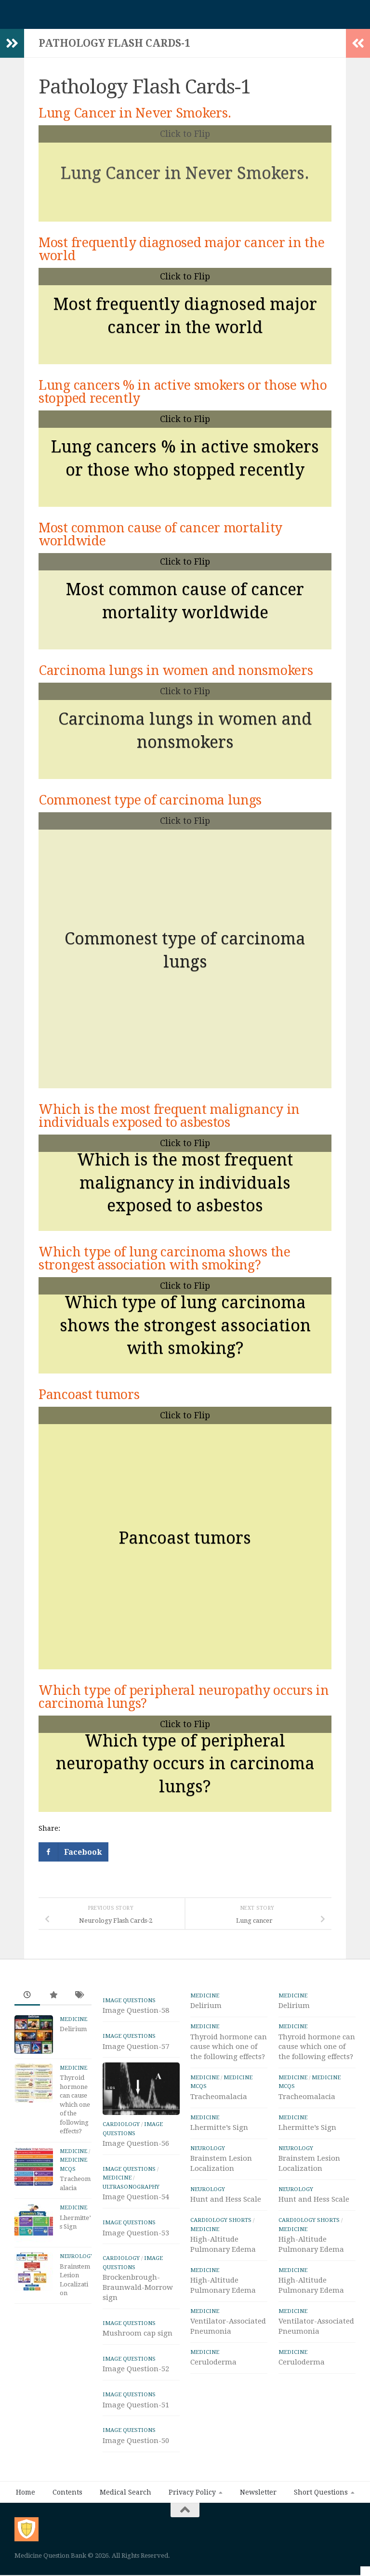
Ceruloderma (213, 2362)
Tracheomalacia (218, 2096)
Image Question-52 (136, 2394)
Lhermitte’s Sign (219, 2127)
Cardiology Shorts (220, 2220)
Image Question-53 (136, 2257)
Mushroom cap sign (137, 2357)
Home (25, 2517)
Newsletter (258, 2517)
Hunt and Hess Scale (225, 2199)
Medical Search (125, 2517)
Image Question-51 (136, 2429)
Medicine (73, 2019)
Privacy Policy (192, 2517)
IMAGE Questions (129, 2000)
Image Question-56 (136, 2168)
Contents (67, 2517)
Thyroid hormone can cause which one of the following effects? (75, 2104)
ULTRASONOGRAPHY (131, 2211)
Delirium (73, 2029)
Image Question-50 (136, 2465)
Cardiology (121, 2148)
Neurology (77, 2256)
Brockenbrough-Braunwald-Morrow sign (138, 2312)
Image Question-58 (136, 2010)
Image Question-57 (136, 2046)
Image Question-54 (136, 2222)
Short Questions (321, 2517)
